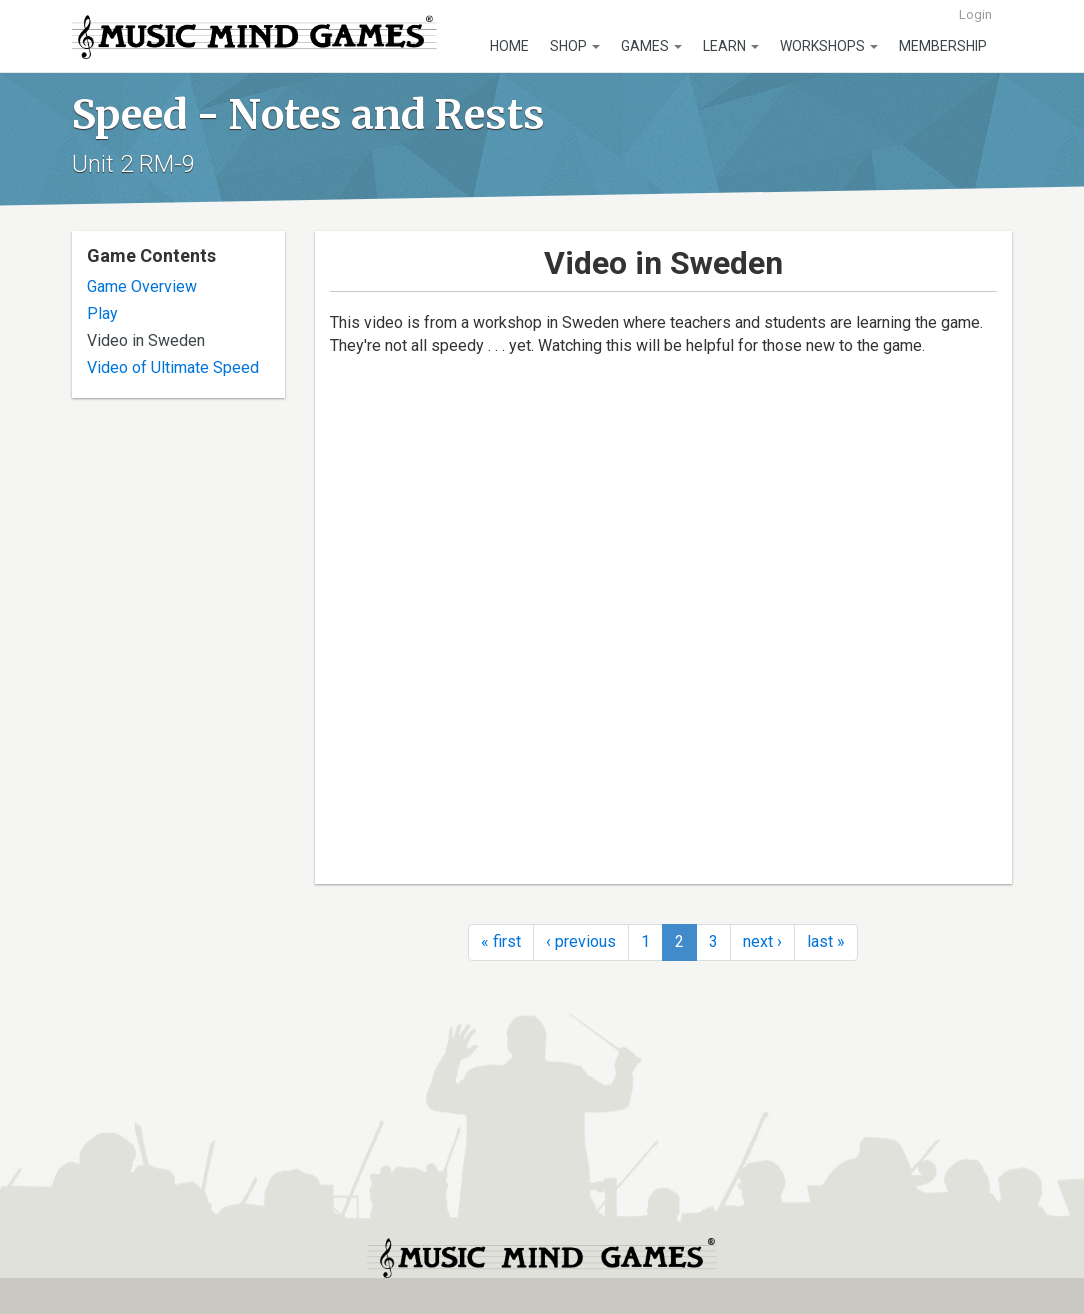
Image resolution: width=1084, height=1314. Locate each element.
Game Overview (142, 286)
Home (509, 46)
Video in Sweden (146, 340)
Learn (731, 46)
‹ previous (581, 941)
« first (501, 941)
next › (762, 941)
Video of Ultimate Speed (173, 367)
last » (826, 941)
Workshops (829, 46)
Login (975, 14)
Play (102, 313)
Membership (943, 46)
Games (651, 46)
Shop (575, 46)
